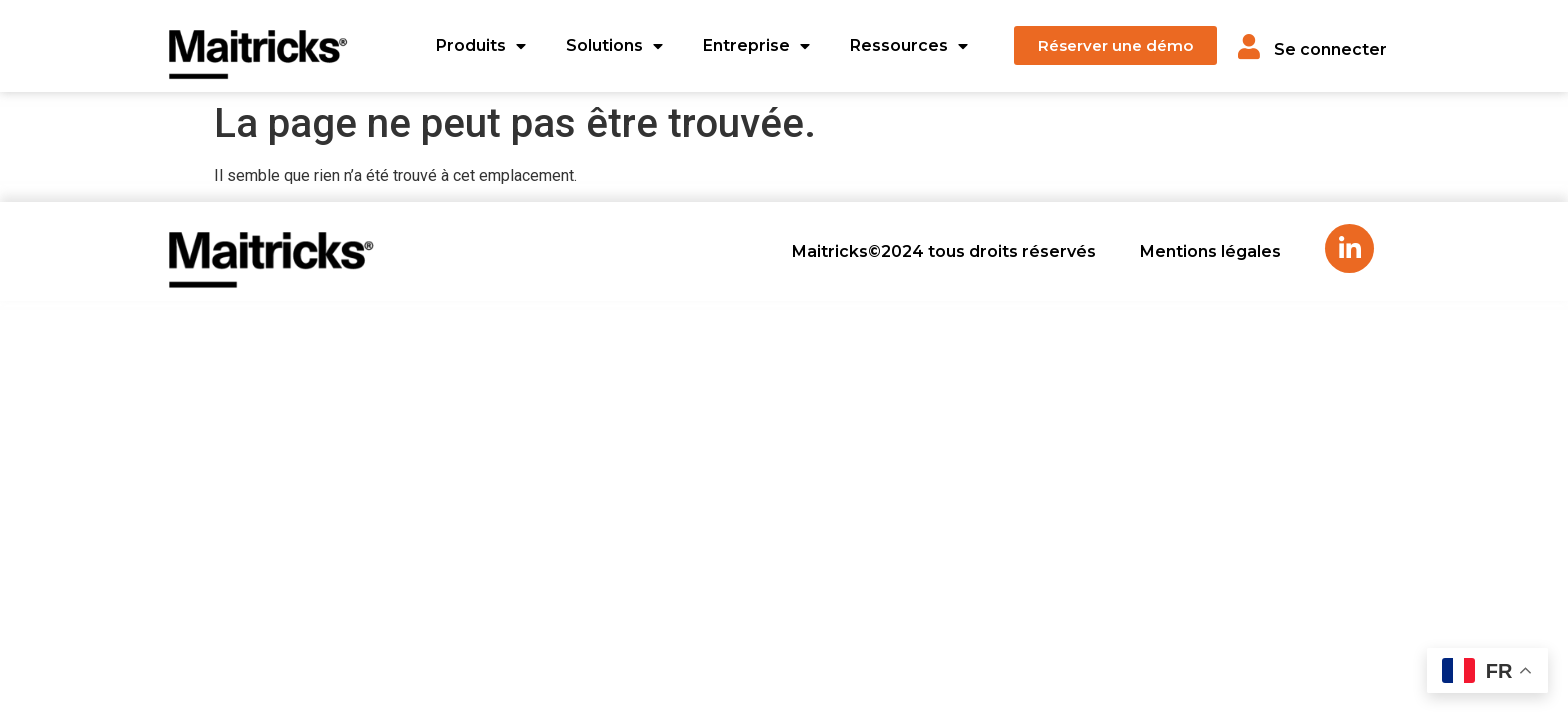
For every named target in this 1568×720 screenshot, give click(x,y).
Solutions (614, 46)
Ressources (909, 46)
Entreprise (756, 46)
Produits (481, 46)
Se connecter (1330, 49)
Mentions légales (1210, 251)
